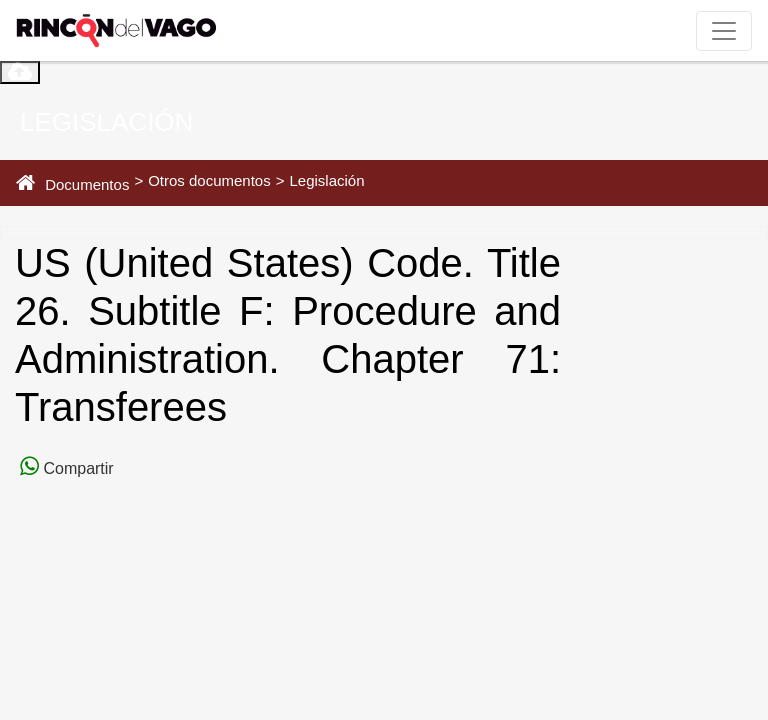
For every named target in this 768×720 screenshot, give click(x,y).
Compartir (76, 468)
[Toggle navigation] (724, 31)
